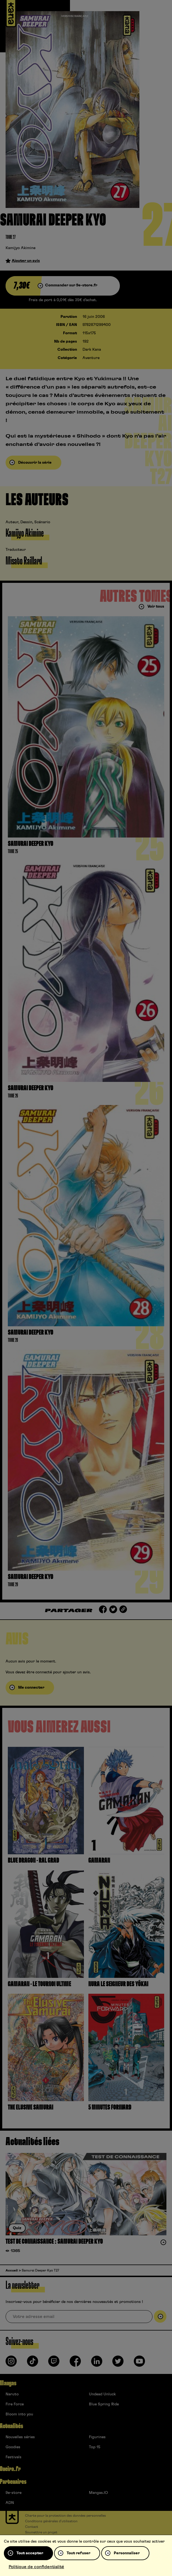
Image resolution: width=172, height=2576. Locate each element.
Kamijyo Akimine (20, 248)
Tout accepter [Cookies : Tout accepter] (29, 2553)
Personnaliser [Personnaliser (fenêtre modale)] (127, 2553)
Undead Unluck (102, 2394)
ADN (10, 2503)
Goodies (13, 2447)
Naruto (12, 2394)
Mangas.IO (98, 2493)
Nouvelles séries (20, 2437)
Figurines (97, 2437)
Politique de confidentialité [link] (36, 2567)
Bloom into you (19, 2414)
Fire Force (15, 2404)
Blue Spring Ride (104, 2404)
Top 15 (94, 2447)
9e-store (13, 2493)
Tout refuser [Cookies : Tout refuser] (78, 2553)
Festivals (13, 2457)
